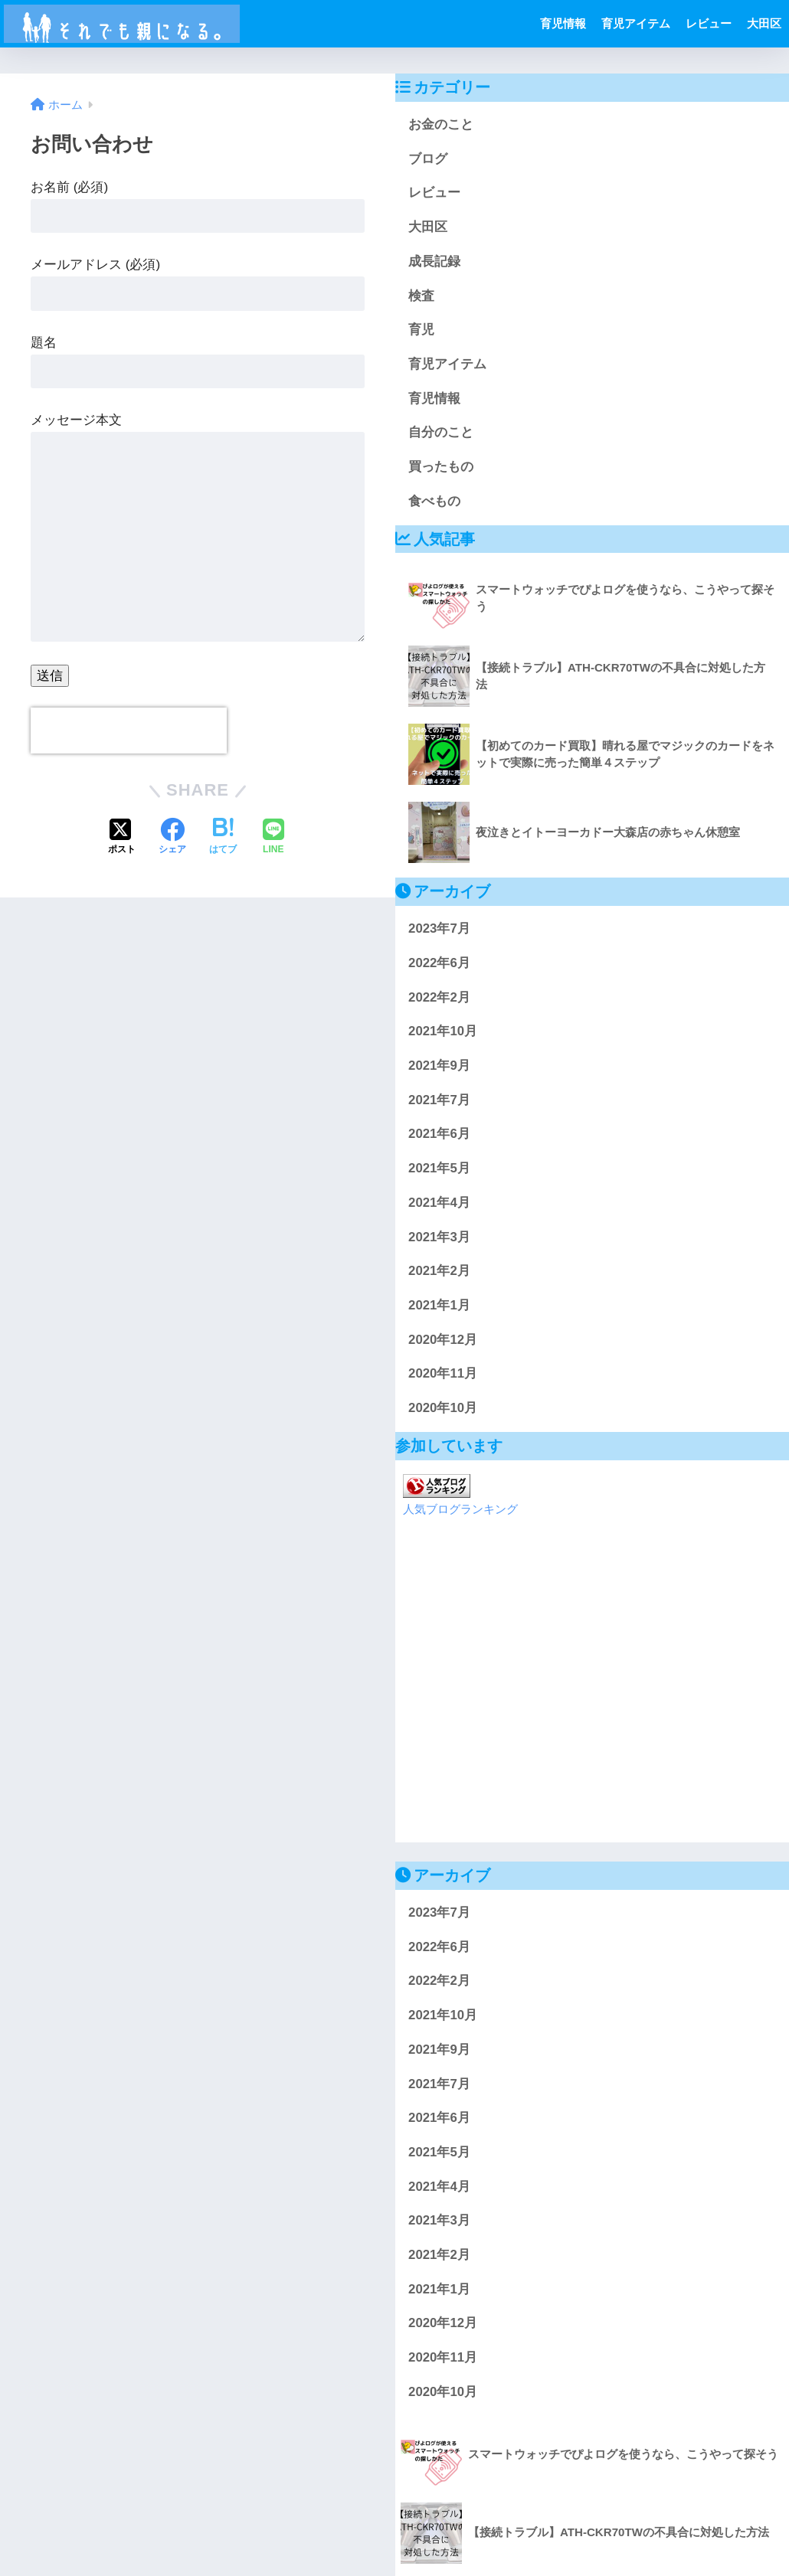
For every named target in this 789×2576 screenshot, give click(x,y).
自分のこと (440, 432)
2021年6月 (439, 1133)
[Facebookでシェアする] (172, 837)
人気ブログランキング (460, 1508)
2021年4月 (439, 1202)
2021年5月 (439, 1168)
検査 (421, 296)
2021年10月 (442, 1031)
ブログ (427, 159)
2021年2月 (439, 1270)
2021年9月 (439, 1065)
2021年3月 (439, 1237)
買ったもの (440, 466)
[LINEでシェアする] (273, 837)
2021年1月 (439, 1305)
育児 (421, 329)
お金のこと (440, 124)
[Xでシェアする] (122, 837)
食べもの (434, 501)
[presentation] (129, 731)
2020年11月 (442, 1373)
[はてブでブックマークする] (223, 837)
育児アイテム (635, 23)
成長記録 (434, 261)
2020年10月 (442, 1408)
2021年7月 (439, 1100)
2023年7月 (439, 928)
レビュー (709, 23)
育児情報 (563, 23)
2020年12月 (442, 1339)
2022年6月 (439, 963)
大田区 (764, 23)
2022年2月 (439, 997)
